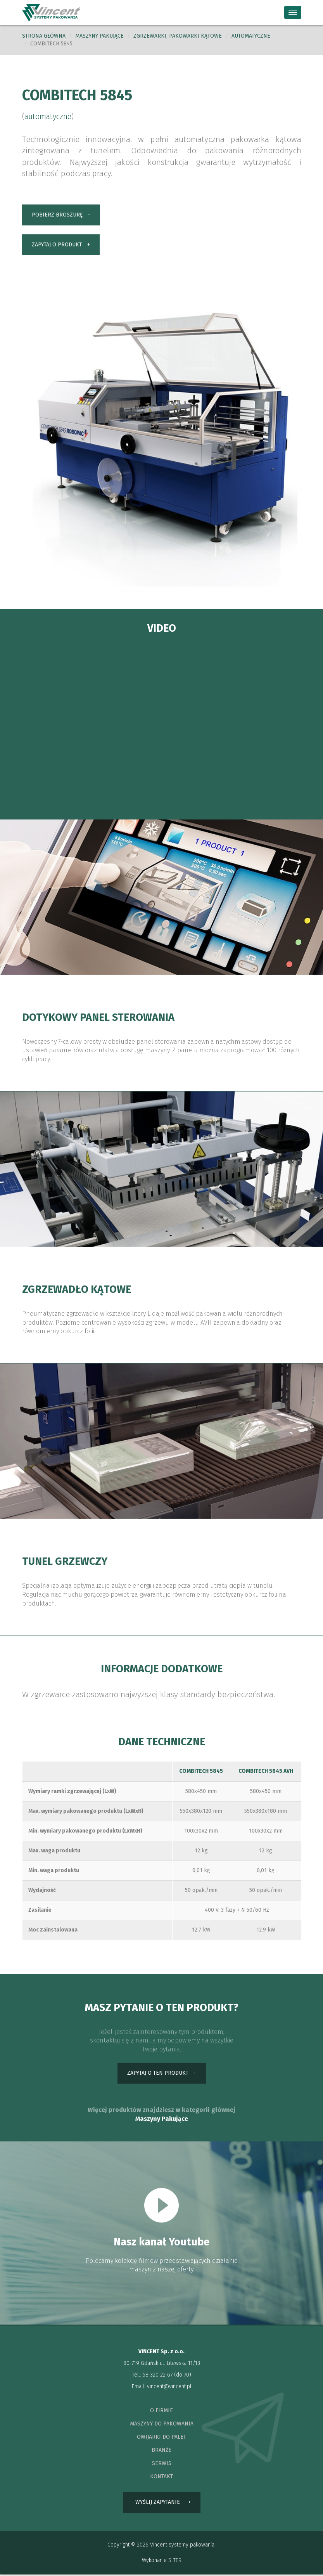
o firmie (161, 2411)
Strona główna (44, 36)
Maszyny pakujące (99, 36)
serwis (161, 2464)
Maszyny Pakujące (161, 2120)
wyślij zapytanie (157, 2503)
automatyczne (250, 36)
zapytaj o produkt (57, 245)
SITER (174, 2562)
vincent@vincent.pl (169, 2387)
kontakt (161, 2477)
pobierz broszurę (57, 214)
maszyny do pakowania (161, 2425)
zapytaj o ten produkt (157, 2073)
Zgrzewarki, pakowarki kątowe (177, 36)
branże (161, 2451)
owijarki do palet (161, 2438)
